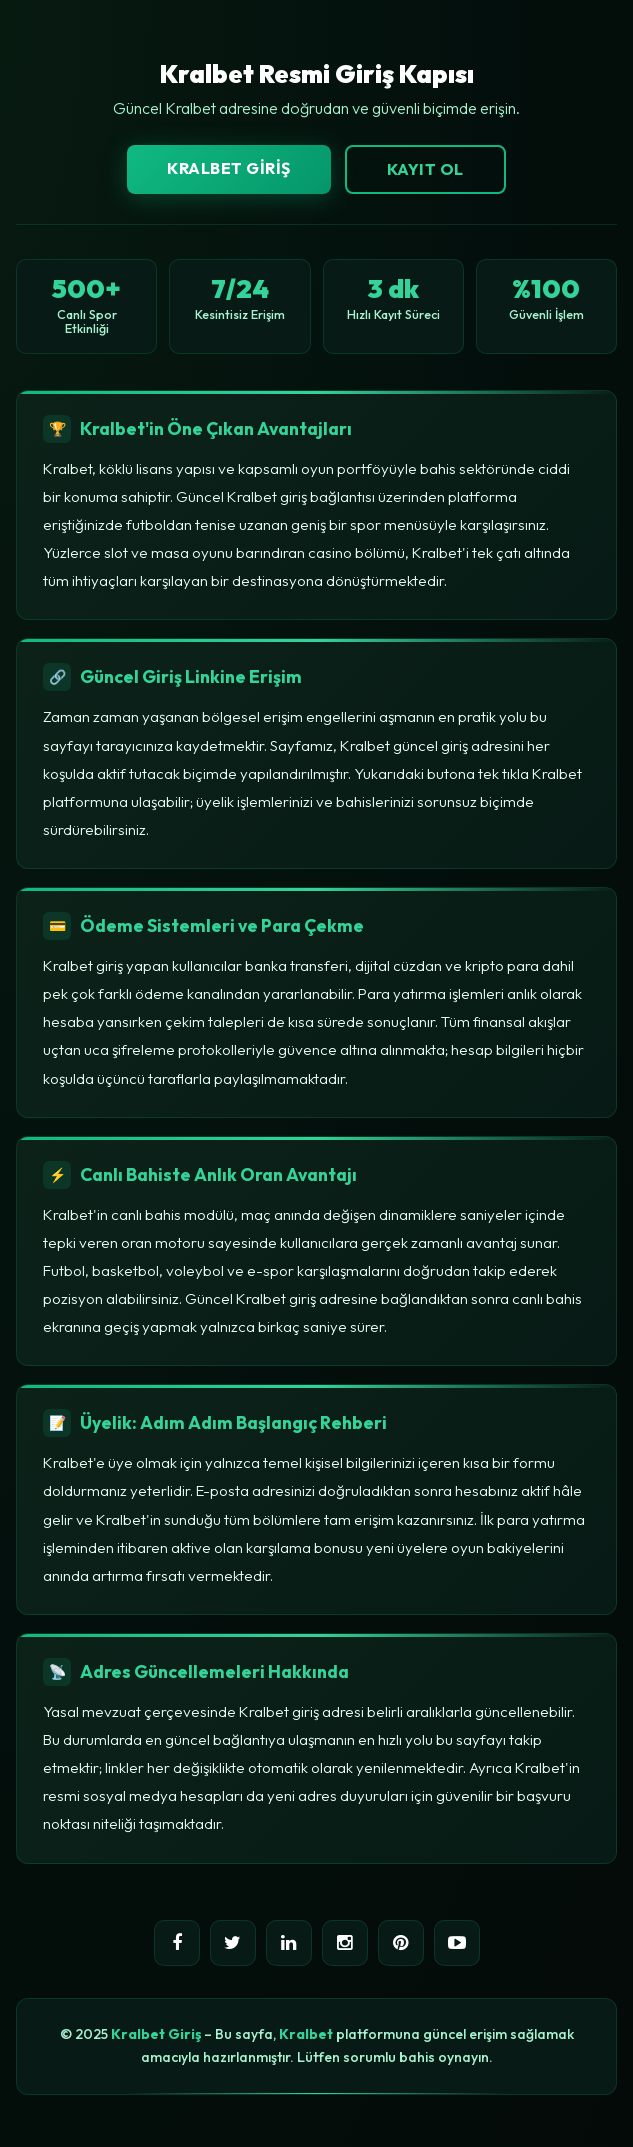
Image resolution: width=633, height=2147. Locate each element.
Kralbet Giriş (229, 168)
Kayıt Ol (425, 169)
